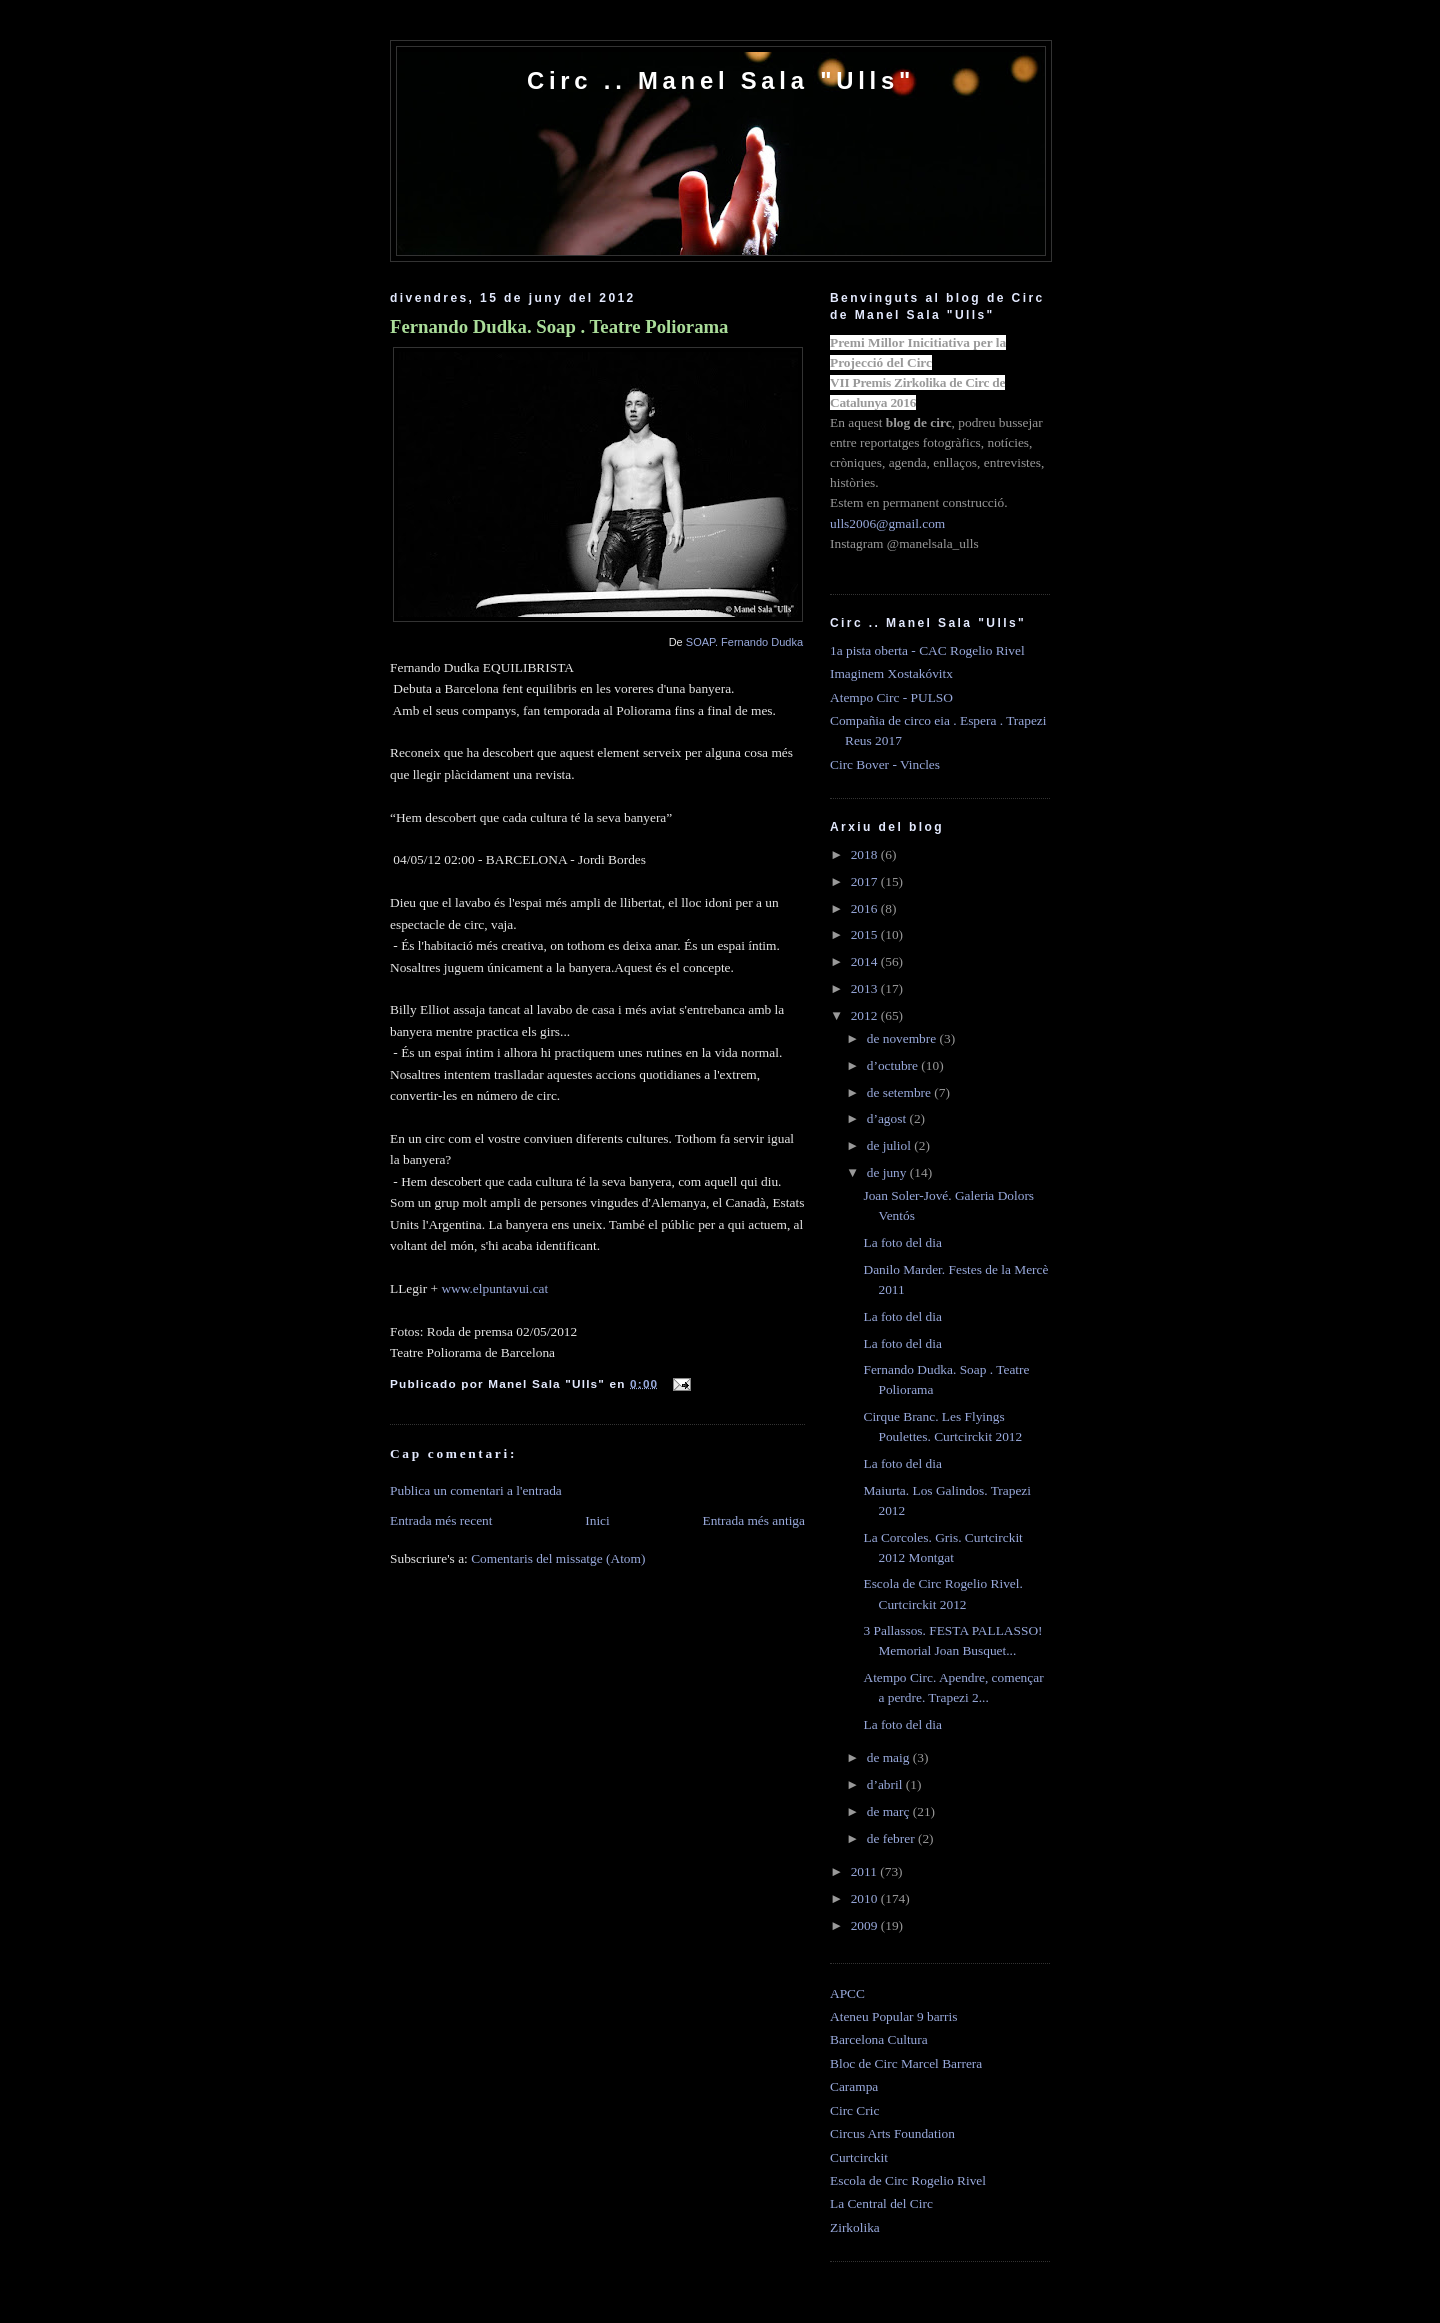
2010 (866, 1898)
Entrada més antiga (753, 1520)
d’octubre (894, 1065)
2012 (866, 1015)
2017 (866, 881)
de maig (890, 1757)
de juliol (891, 1145)
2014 (866, 961)
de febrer (892, 1838)
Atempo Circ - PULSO (891, 697)
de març (890, 1811)
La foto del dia (902, 1242)
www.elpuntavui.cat (494, 1288)
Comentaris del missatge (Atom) (558, 1558)
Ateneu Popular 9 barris (893, 2016)
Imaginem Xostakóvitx (891, 673)
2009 (866, 1925)
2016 (866, 908)
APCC (847, 1993)
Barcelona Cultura (879, 2039)
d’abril (886, 1784)
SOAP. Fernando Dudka (744, 642)
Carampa (854, 2086)
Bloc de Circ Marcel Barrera (906, 2063)
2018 (866, 854)
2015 (866, 934)
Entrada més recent (441, 1520)
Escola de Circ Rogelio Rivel (908, 2180)
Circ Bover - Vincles (885, 764)
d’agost (888, 1118)
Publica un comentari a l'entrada (476, 1490)
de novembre (903, 1038)
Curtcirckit (859, 2157)
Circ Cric (854, 2110)
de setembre (901, 1092)
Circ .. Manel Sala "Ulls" (721, 80)
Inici (597, 1520)
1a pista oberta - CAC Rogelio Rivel (927, 650)
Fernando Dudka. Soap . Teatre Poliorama (559, 326)
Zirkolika (855, 2227)
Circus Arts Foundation (892, 2133)
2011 (866, 1871)
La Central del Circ (881, 2203)
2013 (866, 988)
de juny (888, 1172)
